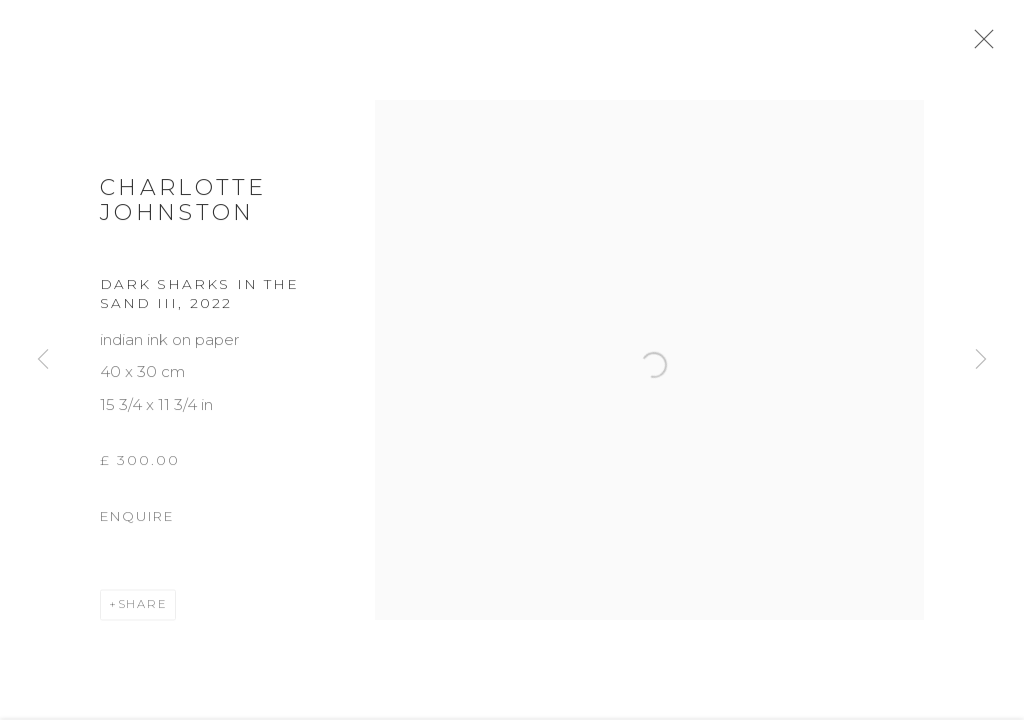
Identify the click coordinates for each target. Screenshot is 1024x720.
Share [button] (143, 612)
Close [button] (990, 45)
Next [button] (981, 360)
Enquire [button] (137, 524)
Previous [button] (43, 360)
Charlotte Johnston (183, 208)
